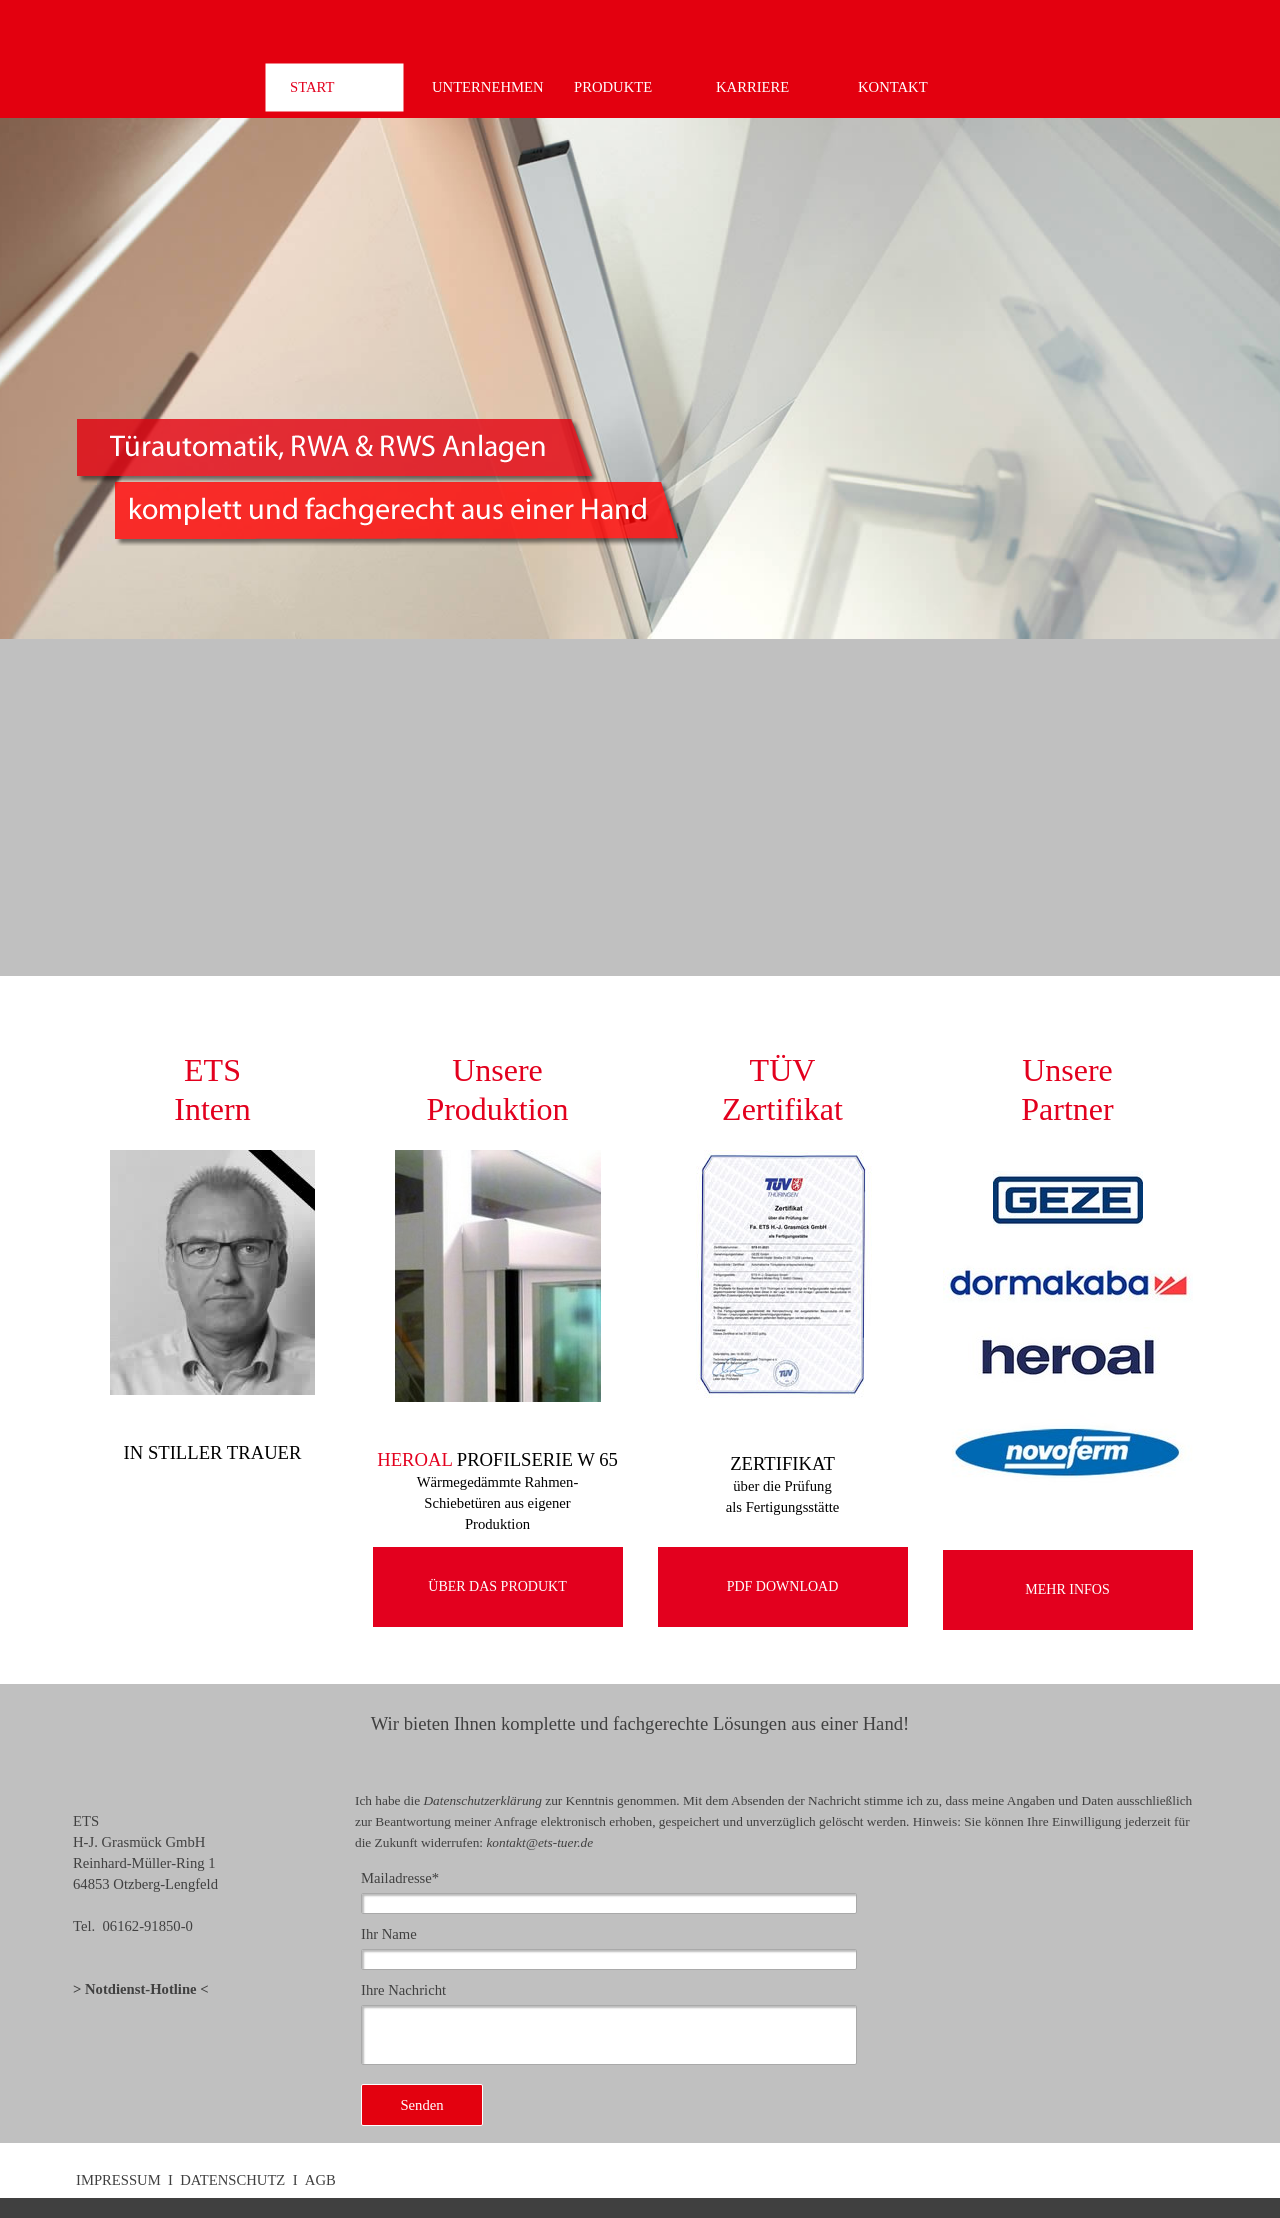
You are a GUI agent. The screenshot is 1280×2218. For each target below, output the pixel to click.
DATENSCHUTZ (232, 2180)
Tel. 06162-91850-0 (133, 1926)
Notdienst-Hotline (141, 1989)
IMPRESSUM (118, 2180)
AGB (320, 2180)
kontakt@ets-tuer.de (539, 1842)
